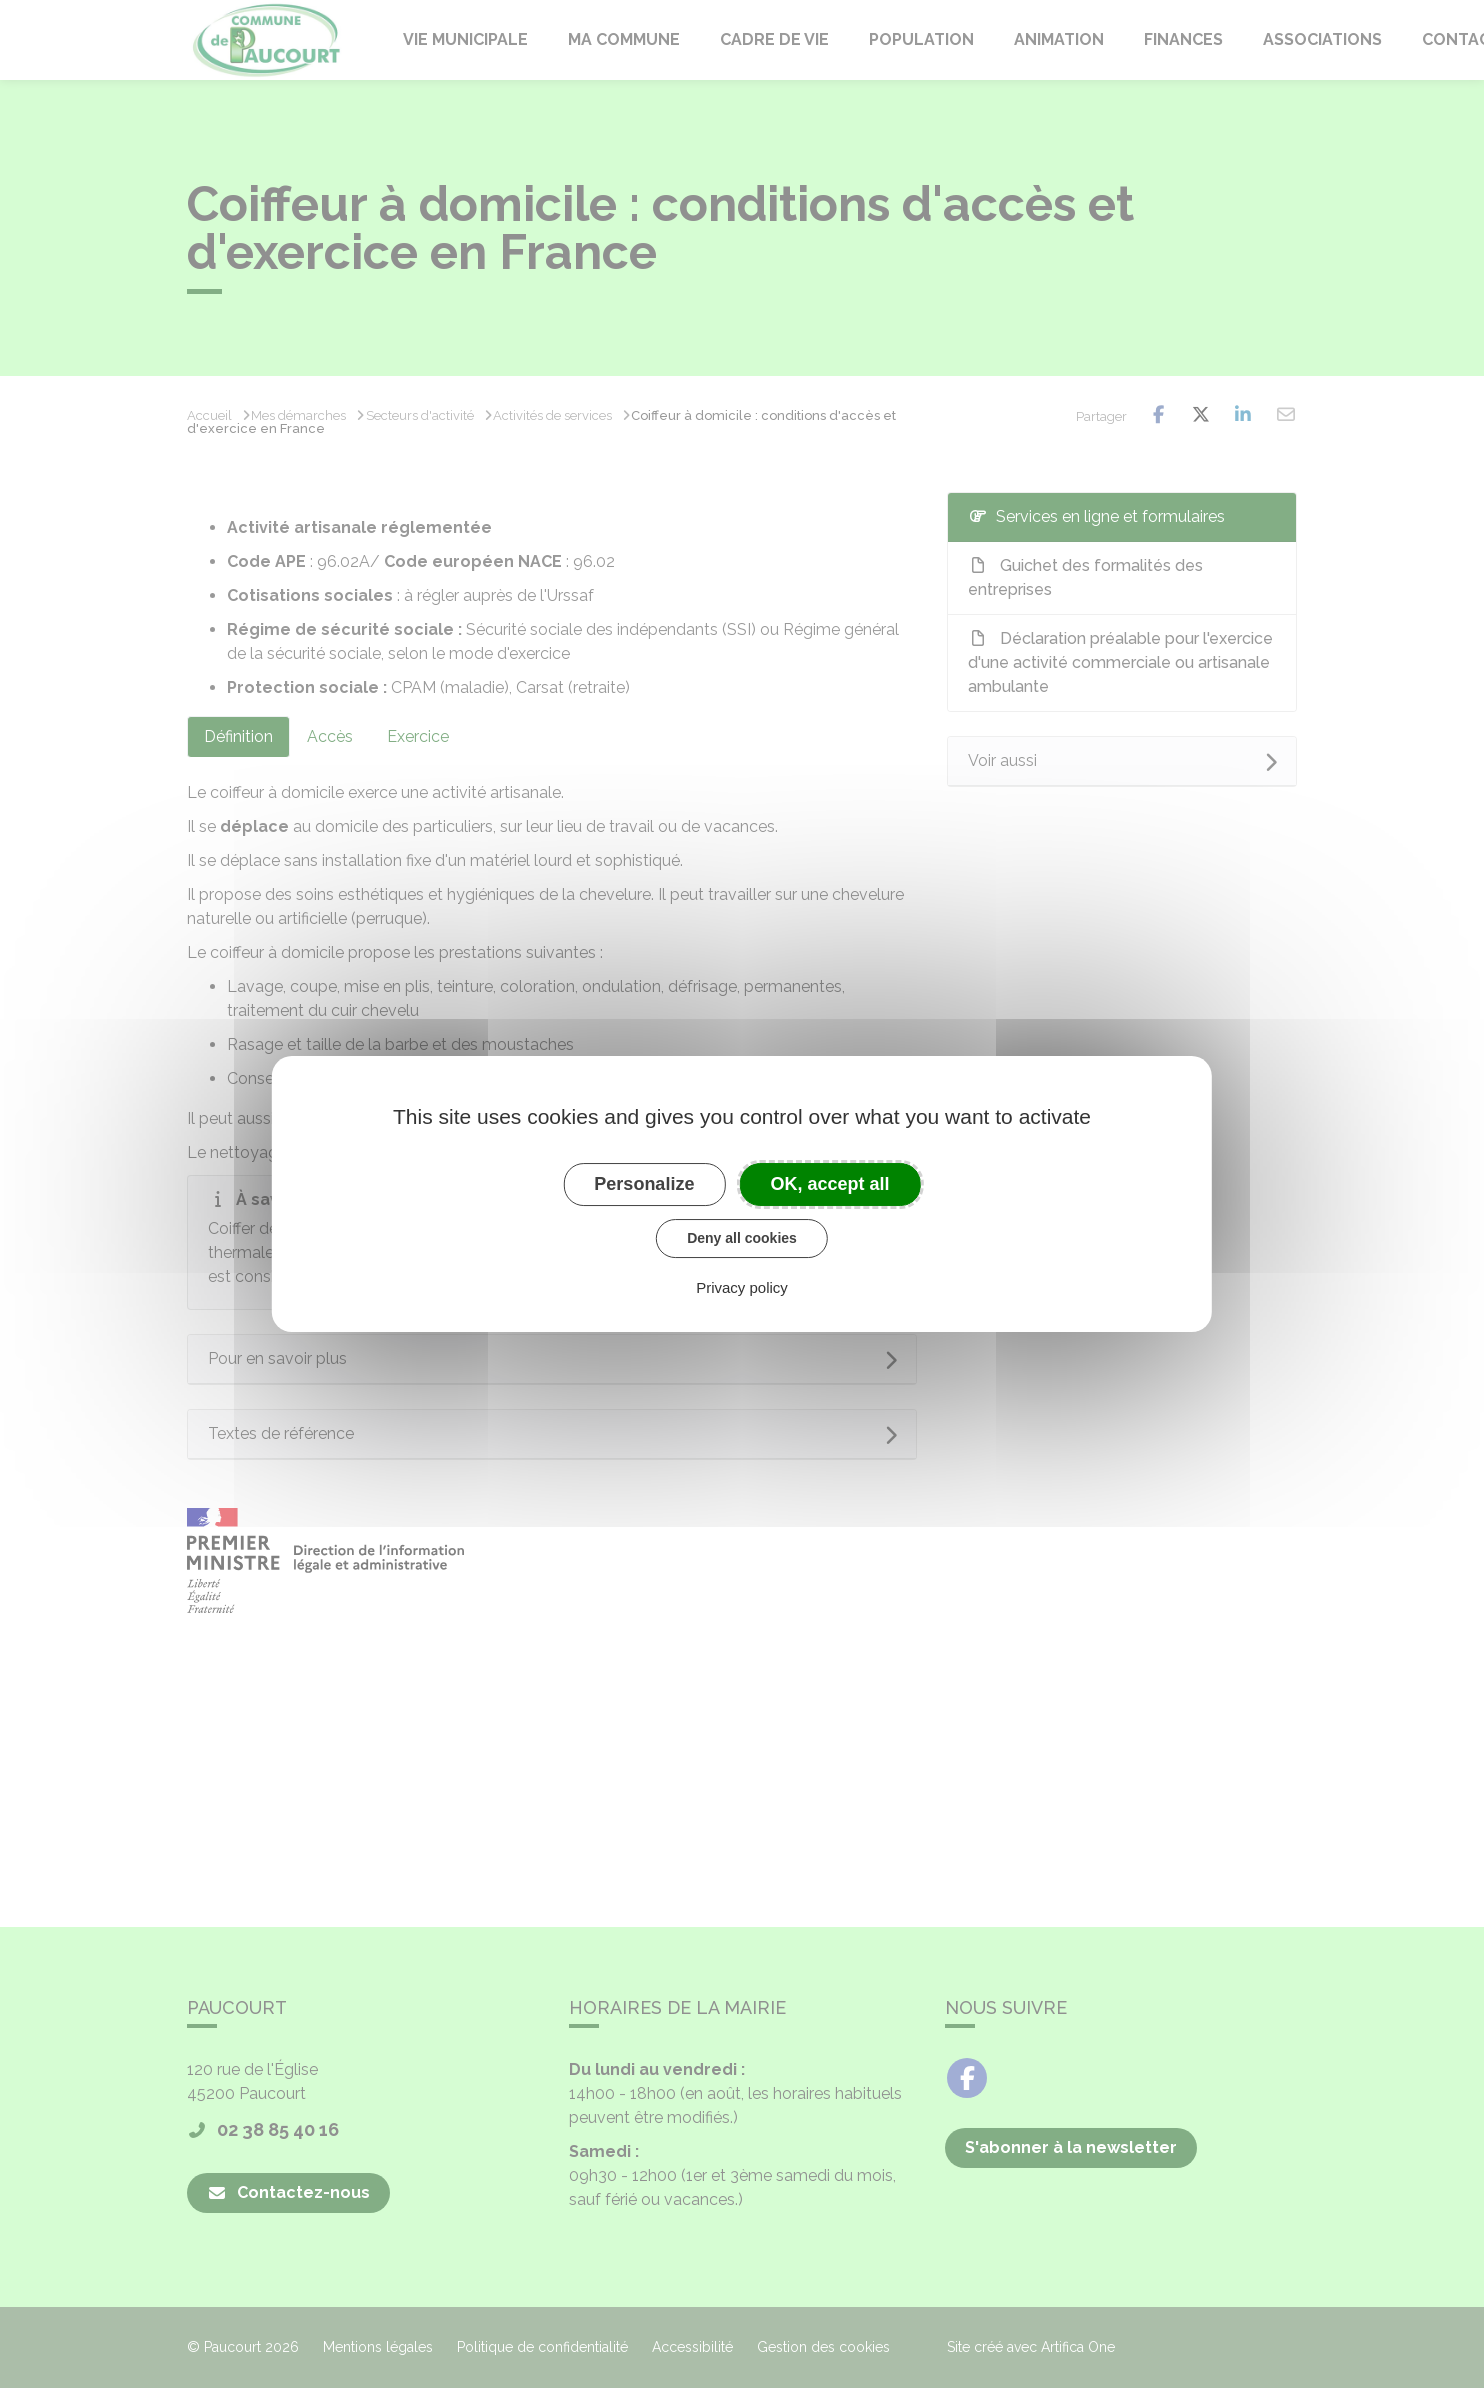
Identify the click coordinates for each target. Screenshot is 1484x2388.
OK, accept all (830, 1184)
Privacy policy (742, 1287)
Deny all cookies (742, 1238)
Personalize (644, 1184)
